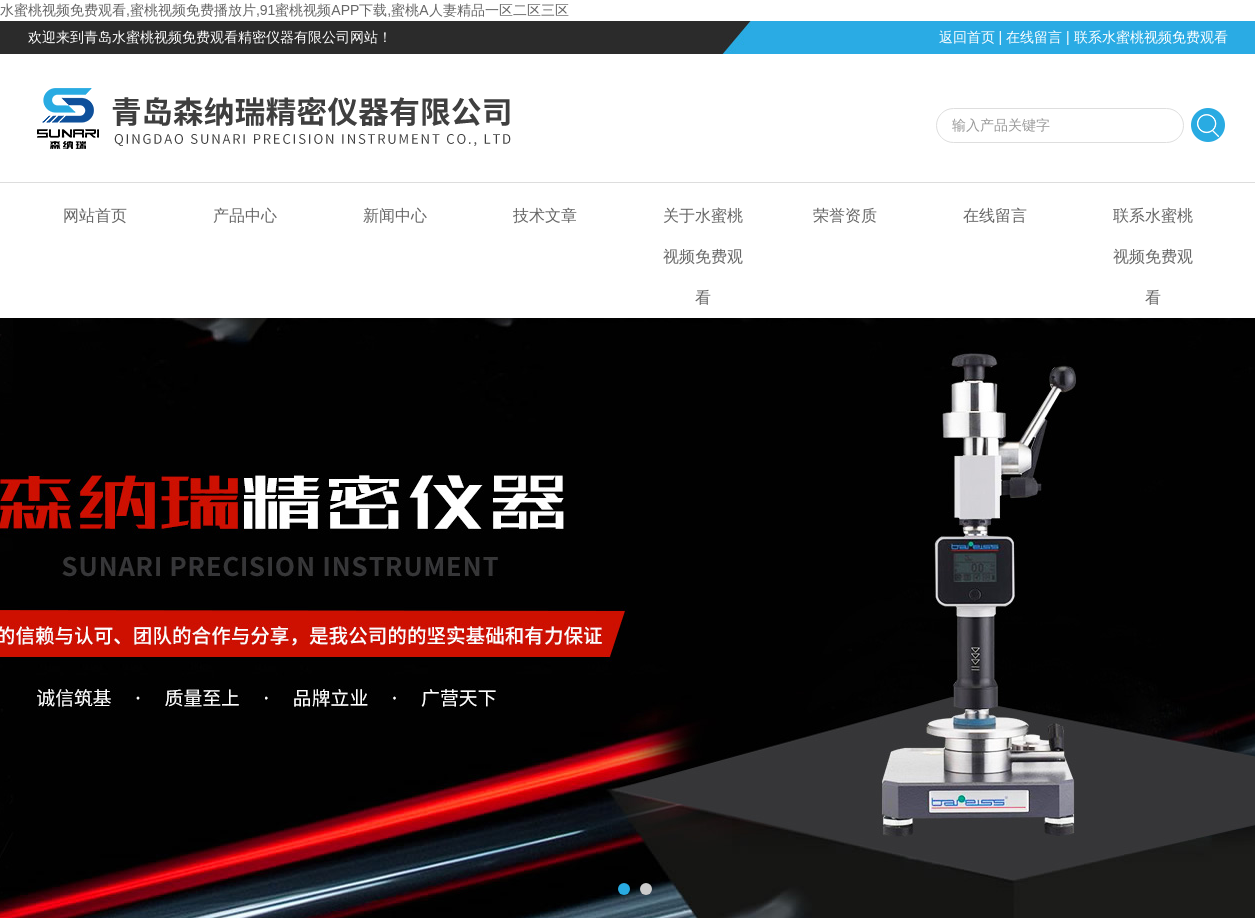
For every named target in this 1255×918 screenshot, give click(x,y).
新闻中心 (395, 215)
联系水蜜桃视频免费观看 (1151, 37)
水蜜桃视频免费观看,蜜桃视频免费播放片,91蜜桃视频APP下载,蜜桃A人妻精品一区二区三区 (284, 10)
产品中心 (245, 215)
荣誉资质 (845, 215)
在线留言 (1034, 37)
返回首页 (967, 37)
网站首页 (95, 215)
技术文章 (545, 215)
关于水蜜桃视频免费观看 (703, 256)
